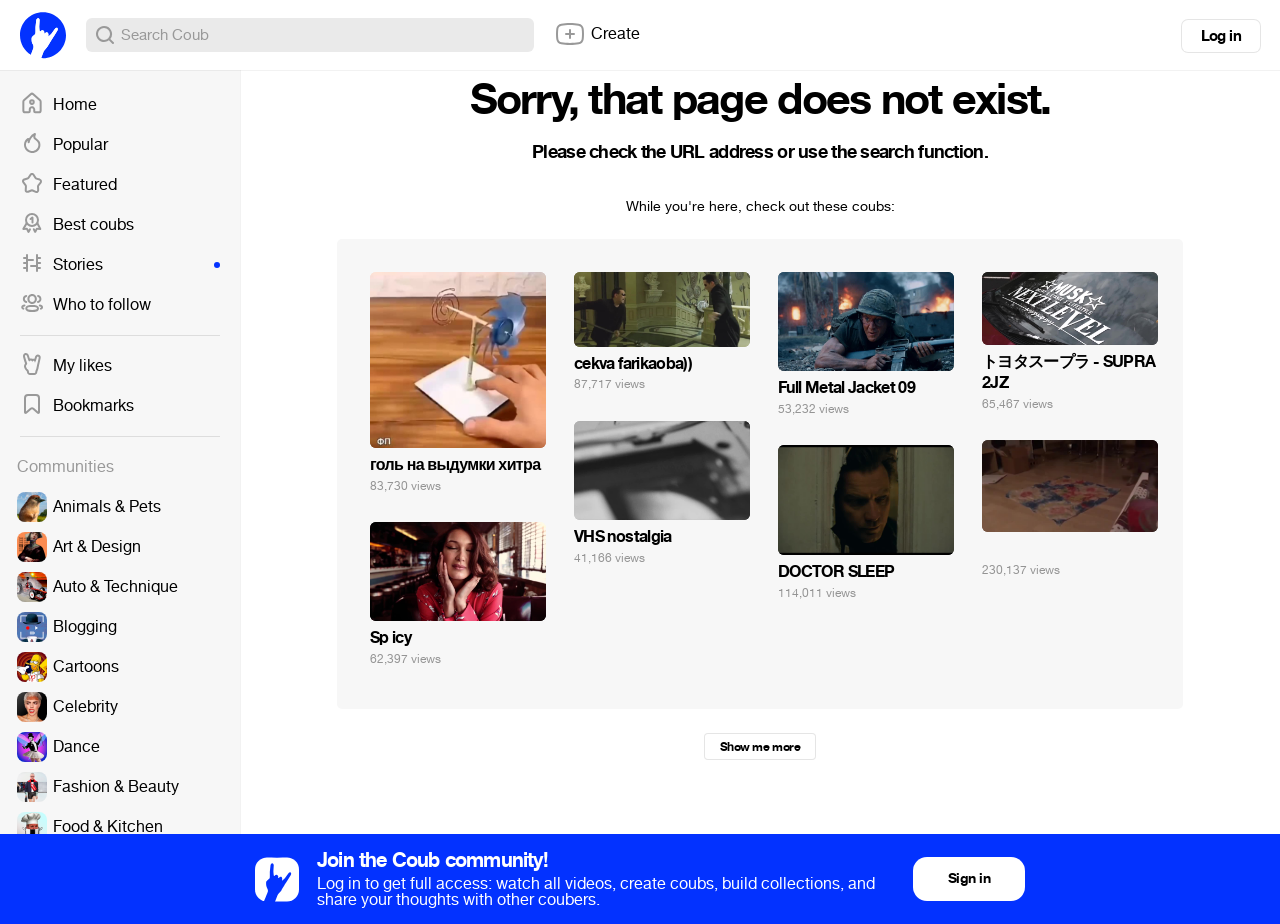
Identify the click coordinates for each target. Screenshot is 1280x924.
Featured (68, 185)
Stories (120, 265)
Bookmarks (77, 406)
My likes (66, 366)
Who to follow (85, 305)
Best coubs (77, 225)
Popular (64, 145)
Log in (1221, 36)
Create (597, 34)
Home (58, 105)
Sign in (969, 878)
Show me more (760, 747)
